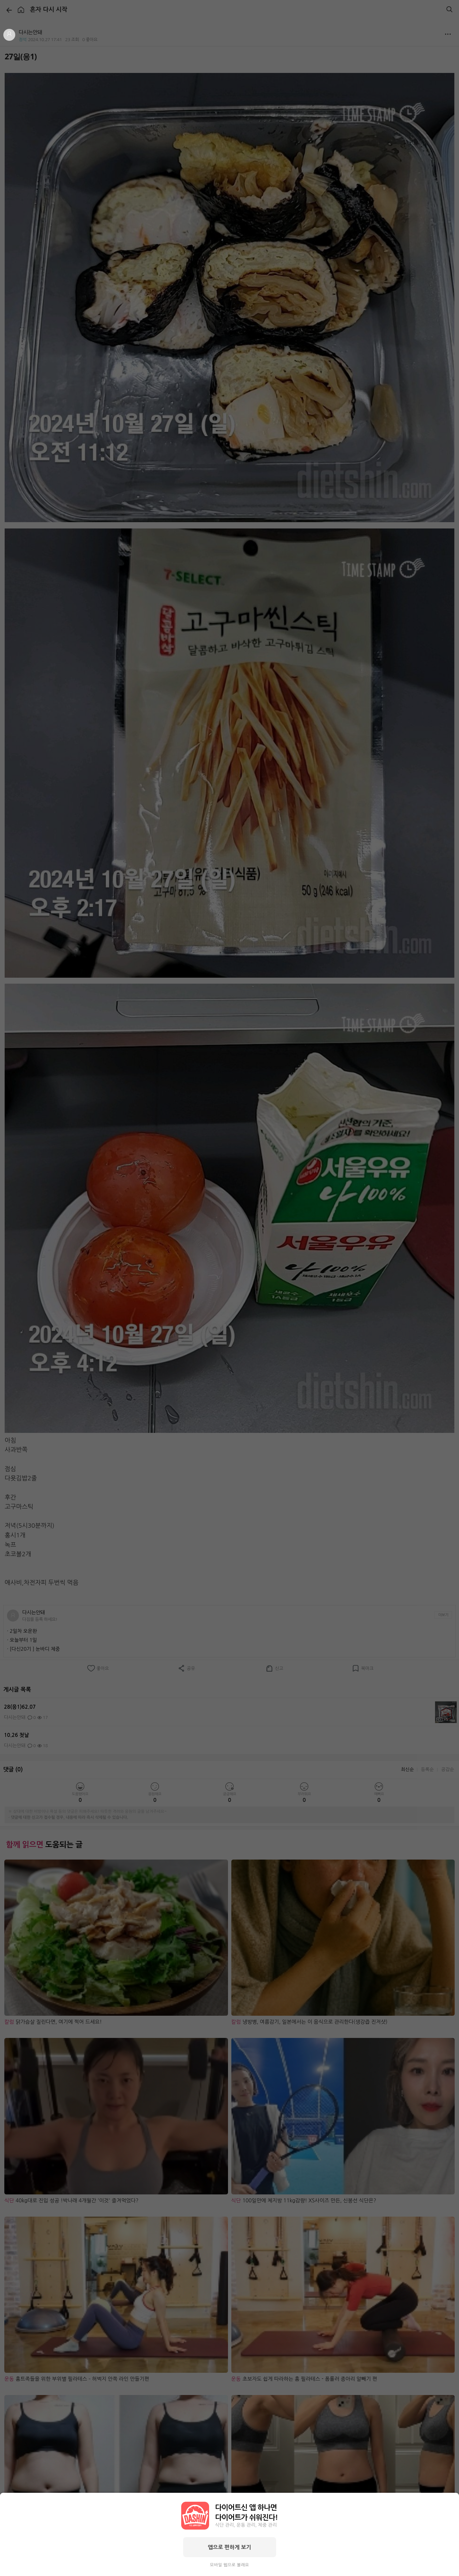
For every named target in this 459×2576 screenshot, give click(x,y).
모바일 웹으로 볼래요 (229, 2565)
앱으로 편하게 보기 (229, 2547)
